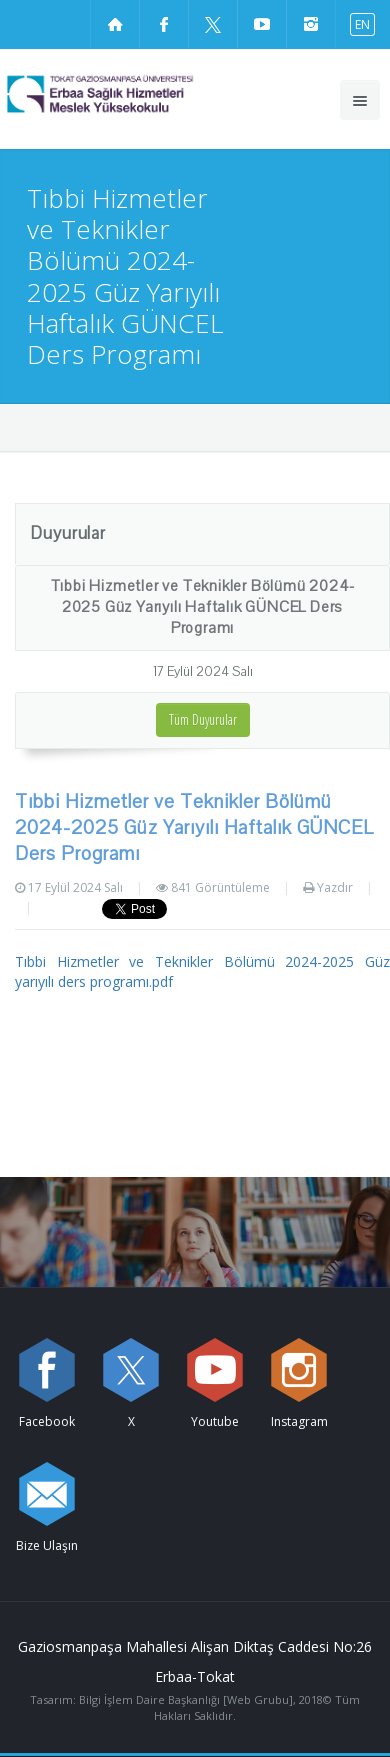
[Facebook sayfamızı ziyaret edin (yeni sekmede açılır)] (164, 24)
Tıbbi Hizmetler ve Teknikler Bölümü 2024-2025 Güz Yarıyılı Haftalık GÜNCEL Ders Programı (203, 607)
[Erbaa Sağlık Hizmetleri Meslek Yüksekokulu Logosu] (136, 94)
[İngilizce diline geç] (358, 23)
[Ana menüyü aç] (360, 100)
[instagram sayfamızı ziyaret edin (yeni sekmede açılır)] (311, 24)
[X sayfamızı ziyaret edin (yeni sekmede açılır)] (213, 24)
